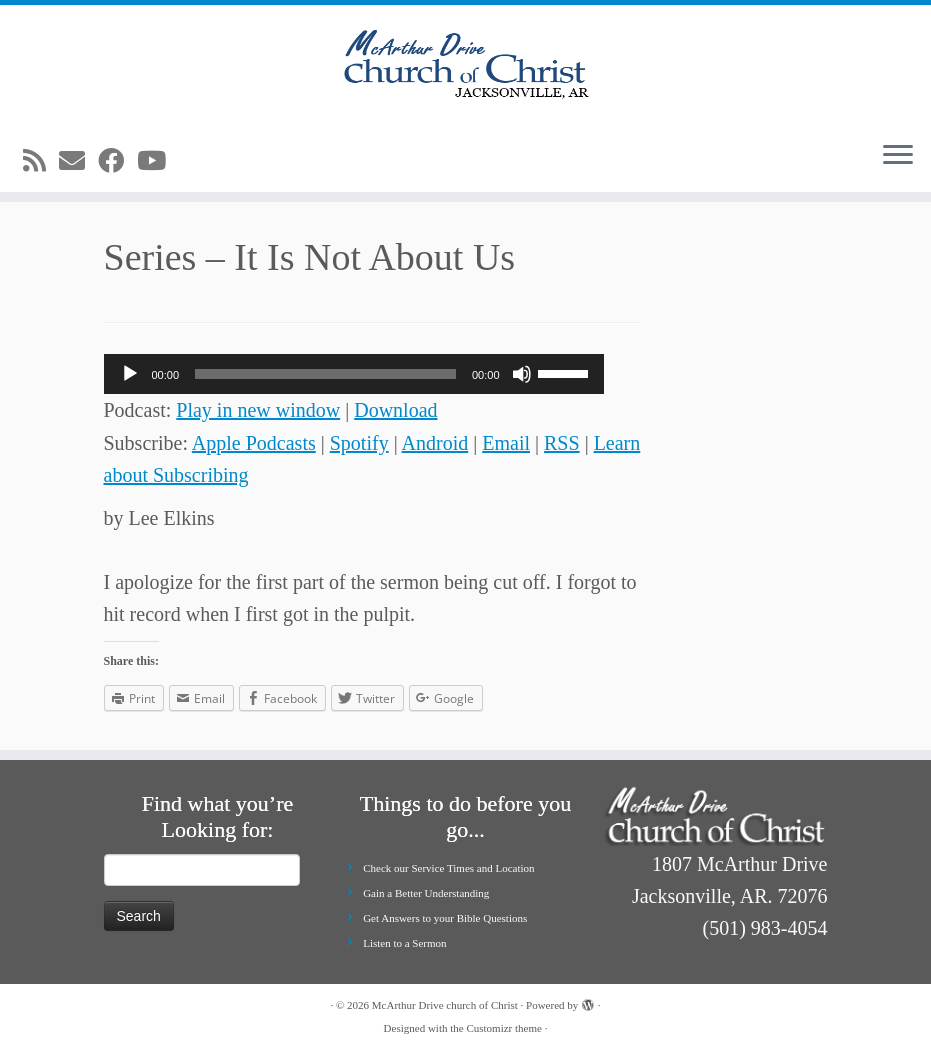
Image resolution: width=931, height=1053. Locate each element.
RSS (562, 443)
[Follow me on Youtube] (158, 161)
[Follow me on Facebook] (117, 161)
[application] (354, 374)
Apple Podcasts (254, 443)
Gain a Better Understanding (426, 893)
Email (506, 443)
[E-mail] (78, 161)
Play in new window (258, 410)
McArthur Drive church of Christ (445, 1005)
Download (395, 410)
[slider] (325, 374)
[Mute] (522, 374)
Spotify (359, 443)
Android (435, 443)
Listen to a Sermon (404, 943)
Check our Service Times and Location (448, 868)
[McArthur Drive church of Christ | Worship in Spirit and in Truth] (465, 65)
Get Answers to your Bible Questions (445, 918)
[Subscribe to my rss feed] (41, 161)
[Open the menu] (898, 156)
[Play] (130, 374)
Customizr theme (503, 1028)
